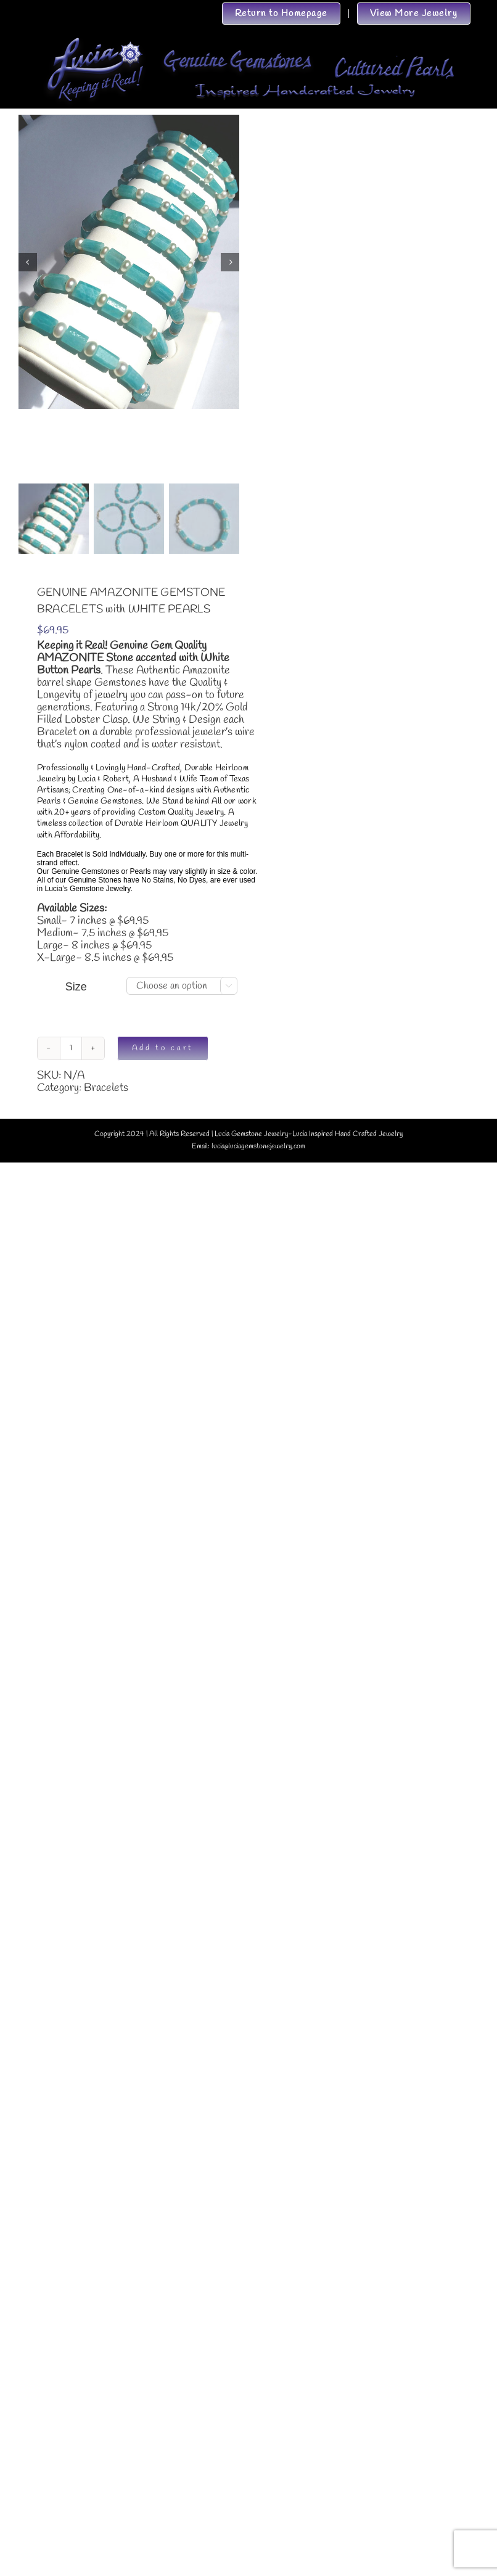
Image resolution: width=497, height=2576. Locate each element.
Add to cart (163, 1048)
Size (76, 987)
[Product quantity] (71, 1048)
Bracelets (106, 1087)
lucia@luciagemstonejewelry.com (258, 1146)
